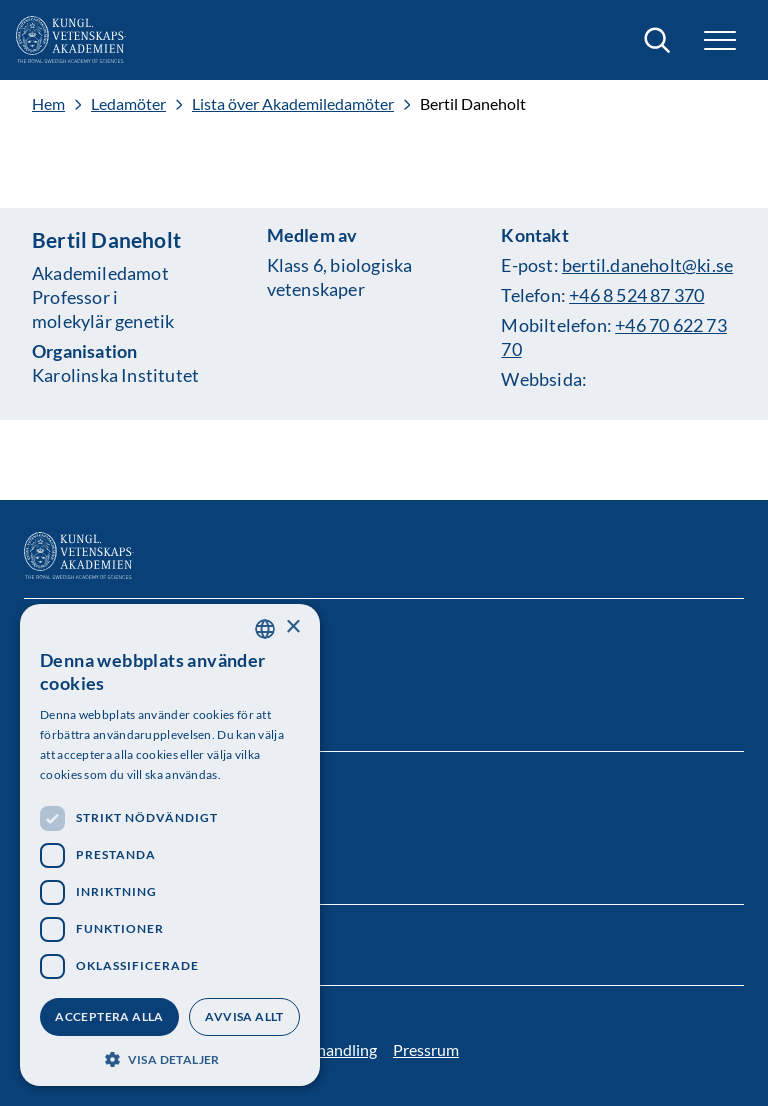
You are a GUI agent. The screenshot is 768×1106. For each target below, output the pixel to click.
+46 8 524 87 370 (636, 295)
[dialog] (170, 845)
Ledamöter (128, 104)
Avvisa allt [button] (244, 1016)
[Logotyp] (71, 40)
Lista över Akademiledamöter (293, 104)
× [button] (292, 627)
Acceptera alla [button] (109, 1016)
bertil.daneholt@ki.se (647, 265)
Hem (48, 104)
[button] (720, 40)
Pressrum (426, 1049)
